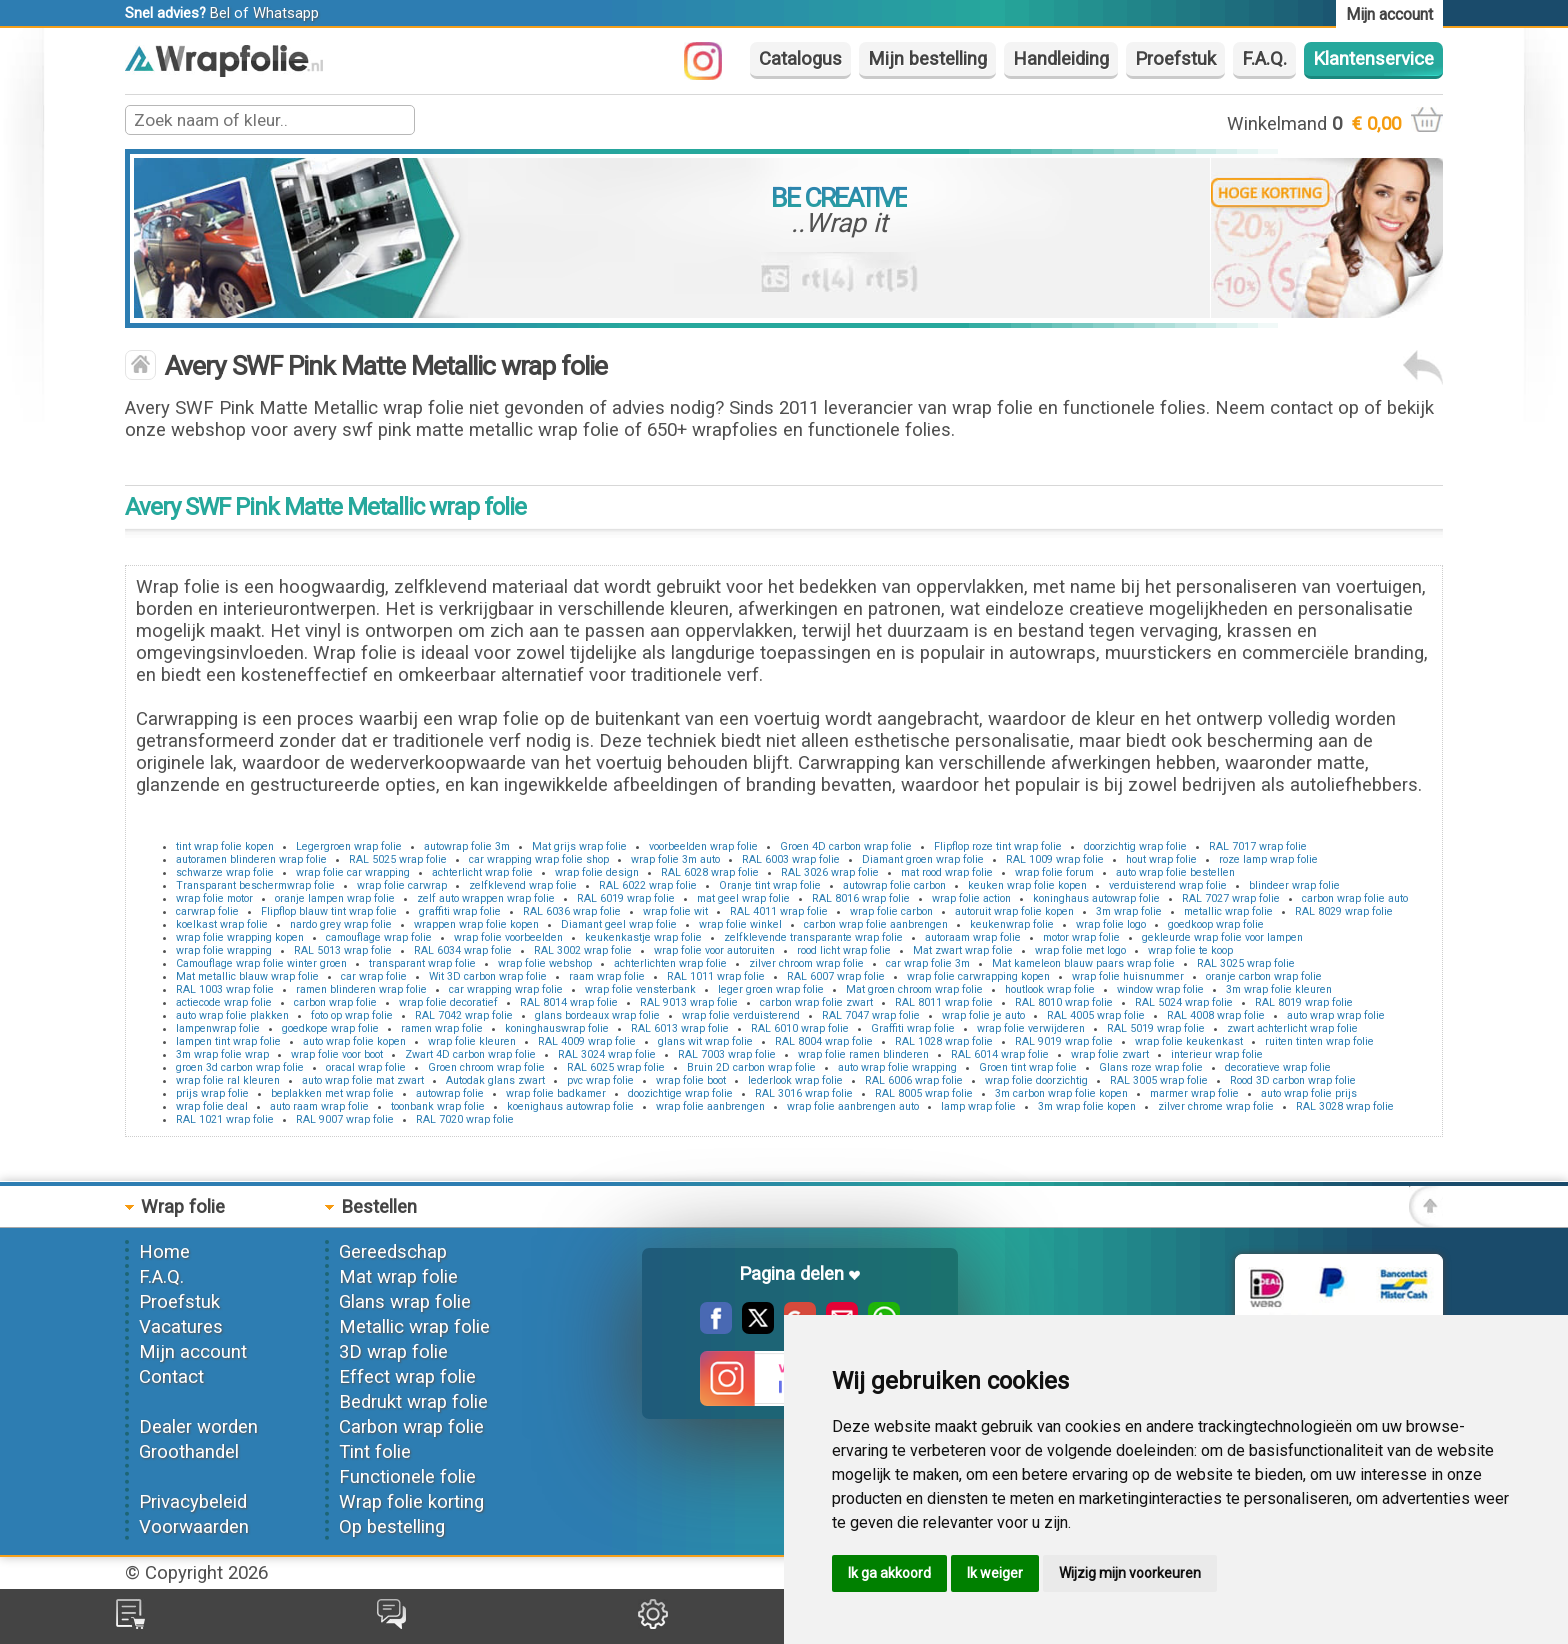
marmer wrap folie (1194, 1093)
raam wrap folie (607, 976)
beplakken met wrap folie (332, 1093)
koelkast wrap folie (222, 924)
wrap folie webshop (545, 963)
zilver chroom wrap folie (806, 963)
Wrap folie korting (411, 1502)
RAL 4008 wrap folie (1216, 1015)
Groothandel (189, 1452)
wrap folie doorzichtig (1036, 1080)
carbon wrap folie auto (1355, 898)
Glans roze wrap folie (1151, 1067)
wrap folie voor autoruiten (714, 950)
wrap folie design (597, 872)
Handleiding (1061, 59)
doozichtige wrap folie (680, 1093)
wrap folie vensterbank (640, 989)
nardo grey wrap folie (341, 924)
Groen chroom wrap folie (486, 1067)
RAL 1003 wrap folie (225, 989)
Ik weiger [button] (995, 1573)
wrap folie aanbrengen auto (853, 1106)
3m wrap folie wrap (222, 1054)
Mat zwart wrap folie (963, 950)
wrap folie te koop (1190, 950)
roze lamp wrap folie (1268, 859)
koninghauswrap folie (557, 1028)
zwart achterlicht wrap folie (1292, 1028)
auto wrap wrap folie (1336, 1015)
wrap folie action (971, 898)
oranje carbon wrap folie (1264, 976)
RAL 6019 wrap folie (626, 898)
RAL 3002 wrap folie (583, 950)
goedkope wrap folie (330, 1028)
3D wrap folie (393, 1352)
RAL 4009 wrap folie (587, 1041)
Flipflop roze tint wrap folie (998, 846)
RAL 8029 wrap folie (1344, 911)
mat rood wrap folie (947, 872)
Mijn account (193, 1352)
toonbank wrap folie (438, 1106)
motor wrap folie (1081, 937)
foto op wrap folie (352, 1015)
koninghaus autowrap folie (1096, 898)
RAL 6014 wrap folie (1000, 1054)
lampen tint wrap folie (228, 1041)
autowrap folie (450, 1093)
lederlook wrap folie (795, 1080)
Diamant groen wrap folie (923, 859)
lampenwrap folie (218, 1028)
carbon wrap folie (335, 1002)
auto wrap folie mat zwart (363, 1080)
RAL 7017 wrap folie (1258, 846)
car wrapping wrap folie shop (539, 859)
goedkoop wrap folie (1216, 924)
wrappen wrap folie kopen (476, 924)
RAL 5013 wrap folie (343, 950)
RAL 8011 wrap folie (944, 1002)
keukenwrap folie (1012, 924)
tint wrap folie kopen (225, 846)
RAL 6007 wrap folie (836, 976)
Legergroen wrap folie (349, 846)
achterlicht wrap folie (482, 872)
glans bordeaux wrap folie (597, 1015)
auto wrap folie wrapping (897, 1067)
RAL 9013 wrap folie (689, 1002)
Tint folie (375, 1452)
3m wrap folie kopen (1087, 1106)
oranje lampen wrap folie (335, 898)
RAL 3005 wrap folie (1159, 1080)
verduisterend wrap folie (1168, 885)
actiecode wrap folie (224, 1002)
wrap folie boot (691, 1080)
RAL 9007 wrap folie (345, 1119)
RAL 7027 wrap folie (1231, 898)
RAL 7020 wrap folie (465, 1119)
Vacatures (181, 1327)
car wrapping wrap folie (506, 989)
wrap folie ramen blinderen (863, 1054)
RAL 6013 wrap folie (680, 1028)
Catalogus (800, 59)
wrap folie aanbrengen (710, 1106)
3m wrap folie (1129, 911)
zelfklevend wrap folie (523, 885)
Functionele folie (407, 1477)
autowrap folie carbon (894, 885)
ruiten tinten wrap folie (1319, 1041)
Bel (220, 13)
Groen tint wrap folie (1028, 1067)
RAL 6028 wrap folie (710, 872)
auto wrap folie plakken (232, 1015)
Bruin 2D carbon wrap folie (751, 1067)
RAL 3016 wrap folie (804, 1093)
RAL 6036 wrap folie (572, 911)
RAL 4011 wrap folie (779, 911)
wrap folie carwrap (402, 885)
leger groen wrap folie (771, 989)
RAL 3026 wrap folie (830, 872)
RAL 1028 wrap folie (944, 1041)
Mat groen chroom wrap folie (914, 989)
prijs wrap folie (212, 1093)
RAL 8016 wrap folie (861, 898)
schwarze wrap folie (225, 872)
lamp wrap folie (978, 1106)
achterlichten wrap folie (670, 963)
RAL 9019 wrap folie (1064, 1041)
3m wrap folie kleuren (1279, 989)
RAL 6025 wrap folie (616, 1067)
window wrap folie (1160, 989)
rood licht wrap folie (844, 950)
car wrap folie (374, 976)
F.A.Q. (1264, 59)
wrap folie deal (212, 1106)
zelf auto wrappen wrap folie (486, 898)
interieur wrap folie (1217, 1054)
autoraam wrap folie (973, 937)
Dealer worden (198, 1427)
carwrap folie (207, 911)
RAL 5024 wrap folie (1184, 1002)
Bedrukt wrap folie (413, 1402)
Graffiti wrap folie (913, 1028)
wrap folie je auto (983, 1015)
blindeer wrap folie (1294, 885)
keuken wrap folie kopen (1027, 885)
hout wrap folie (1161, 859)
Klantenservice (1373, 59)
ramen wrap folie (442, 1028)
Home (164, 1252)
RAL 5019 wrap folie (1156, 1028)
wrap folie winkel (740, 924)
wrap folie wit (675, 911)
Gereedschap (393, 1252)
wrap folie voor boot (337, 1054)
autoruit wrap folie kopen (1014, 911)
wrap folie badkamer (556, 1093)
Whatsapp (286, 13)
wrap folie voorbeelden (508, 937)
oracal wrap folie (366, 1067)
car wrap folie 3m (928, 963)
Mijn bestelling (927, 59)
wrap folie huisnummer (1128, 976)
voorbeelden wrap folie (703, 846)
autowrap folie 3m (467, 846)
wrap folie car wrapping (353, 872)
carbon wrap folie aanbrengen (876, 924)
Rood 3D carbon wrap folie (1293, 1080)
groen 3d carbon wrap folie (240, 1067)
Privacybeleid (193, 1502)
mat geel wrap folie (743, 898)
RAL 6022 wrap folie (648, 885)
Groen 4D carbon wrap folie (846, 846)
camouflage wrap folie (379, 937)
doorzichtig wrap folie (1135, 846)
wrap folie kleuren (472, 1041)
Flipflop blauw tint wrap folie (329, 911)
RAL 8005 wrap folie (924, 1093)
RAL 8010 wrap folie (1064, 1002)
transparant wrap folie (422, 963)
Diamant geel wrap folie (619, 924)
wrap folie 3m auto (675, 859)
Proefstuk (1175, 59)
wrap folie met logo (1080, 950)
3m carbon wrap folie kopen (1061, 1093)
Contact (171, 1377)
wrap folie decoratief (448, 1002)
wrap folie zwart (1110, 1054)
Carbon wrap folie (411, 1427)
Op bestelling (392, 1527)
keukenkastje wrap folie (643, 937)
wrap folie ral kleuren (228, 1080)
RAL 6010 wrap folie (800, 1028)
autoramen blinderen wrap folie (251, 859)
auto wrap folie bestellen (1175, 872)
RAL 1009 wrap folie (1055, 859)
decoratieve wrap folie (1278, 1067)
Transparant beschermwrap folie (255, 885)
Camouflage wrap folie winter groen (261, 963)
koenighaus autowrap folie (570, 1106)
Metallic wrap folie (414, 1327)
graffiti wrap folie (460, 911)
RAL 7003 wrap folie (727, 1054)
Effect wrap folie (407, 1377)
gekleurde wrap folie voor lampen (1222, 937)
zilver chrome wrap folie (1216, 1106)
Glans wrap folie (405, 1302)
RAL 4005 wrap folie (1096, 1015)
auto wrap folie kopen (354, 1041)
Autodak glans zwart (495, 1080)
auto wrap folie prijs (1309, 1093)
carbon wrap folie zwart (816, 1002)
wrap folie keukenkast (1189, 1041)
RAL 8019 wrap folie (1304, 1002)
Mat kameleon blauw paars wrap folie (1083, 963)
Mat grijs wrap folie (579, 846)
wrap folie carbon (891, 911)
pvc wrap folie (600, 1080)
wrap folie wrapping (224, 950)
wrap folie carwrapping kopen (978, 976)
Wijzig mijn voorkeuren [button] (1130, 1573)
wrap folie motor (214, 898)
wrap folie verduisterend (741, 1015)
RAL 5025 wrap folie (398, 859)
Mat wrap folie (398, 1277)
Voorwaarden (194, 1527)
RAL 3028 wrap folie (1345, 1106)
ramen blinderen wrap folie (361, 989)
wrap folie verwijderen (1031, 1028)
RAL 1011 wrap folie (716, 976)
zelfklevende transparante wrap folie (813, 937)
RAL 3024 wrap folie (607, 1054)
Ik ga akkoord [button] (889, 1573)
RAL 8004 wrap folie (824, 1041)
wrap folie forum (1054, 872)
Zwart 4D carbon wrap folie (470, 1054)
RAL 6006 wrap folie (914, 1080)
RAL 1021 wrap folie (225, 1119)
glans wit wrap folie (705, 1041)
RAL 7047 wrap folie (871, 1015)
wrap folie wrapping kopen (240, 937)
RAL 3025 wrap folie (1246, 963)
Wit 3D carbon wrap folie (488, 976)
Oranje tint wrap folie (770, 885)
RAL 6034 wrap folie (463, 950)
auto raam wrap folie (319, 1106)
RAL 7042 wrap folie (464, 1015)
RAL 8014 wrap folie (569, 1002)
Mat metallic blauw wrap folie (247, 976)
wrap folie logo (1111, 924)
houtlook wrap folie (1050, 989)
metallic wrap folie (1228, 911)
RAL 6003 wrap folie (791, 859)
